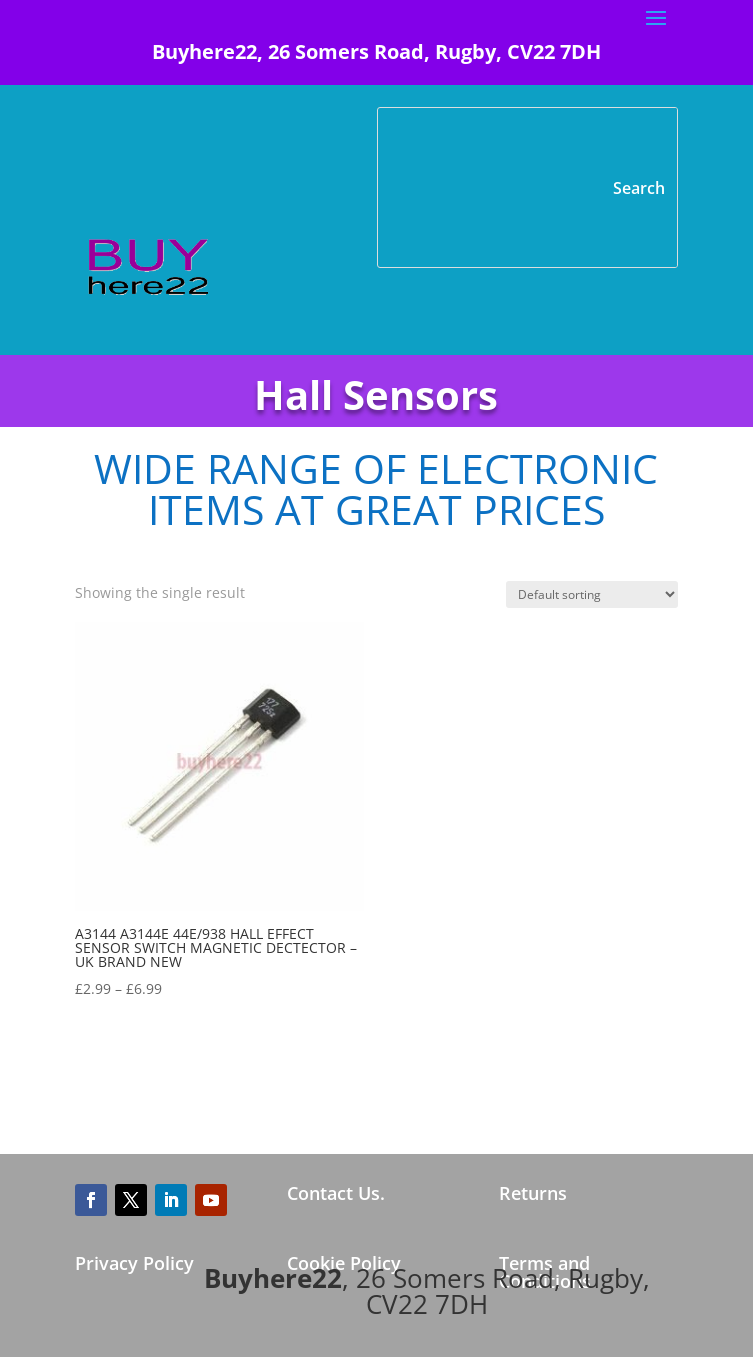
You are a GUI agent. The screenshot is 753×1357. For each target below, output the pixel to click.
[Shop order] (592, 594)
